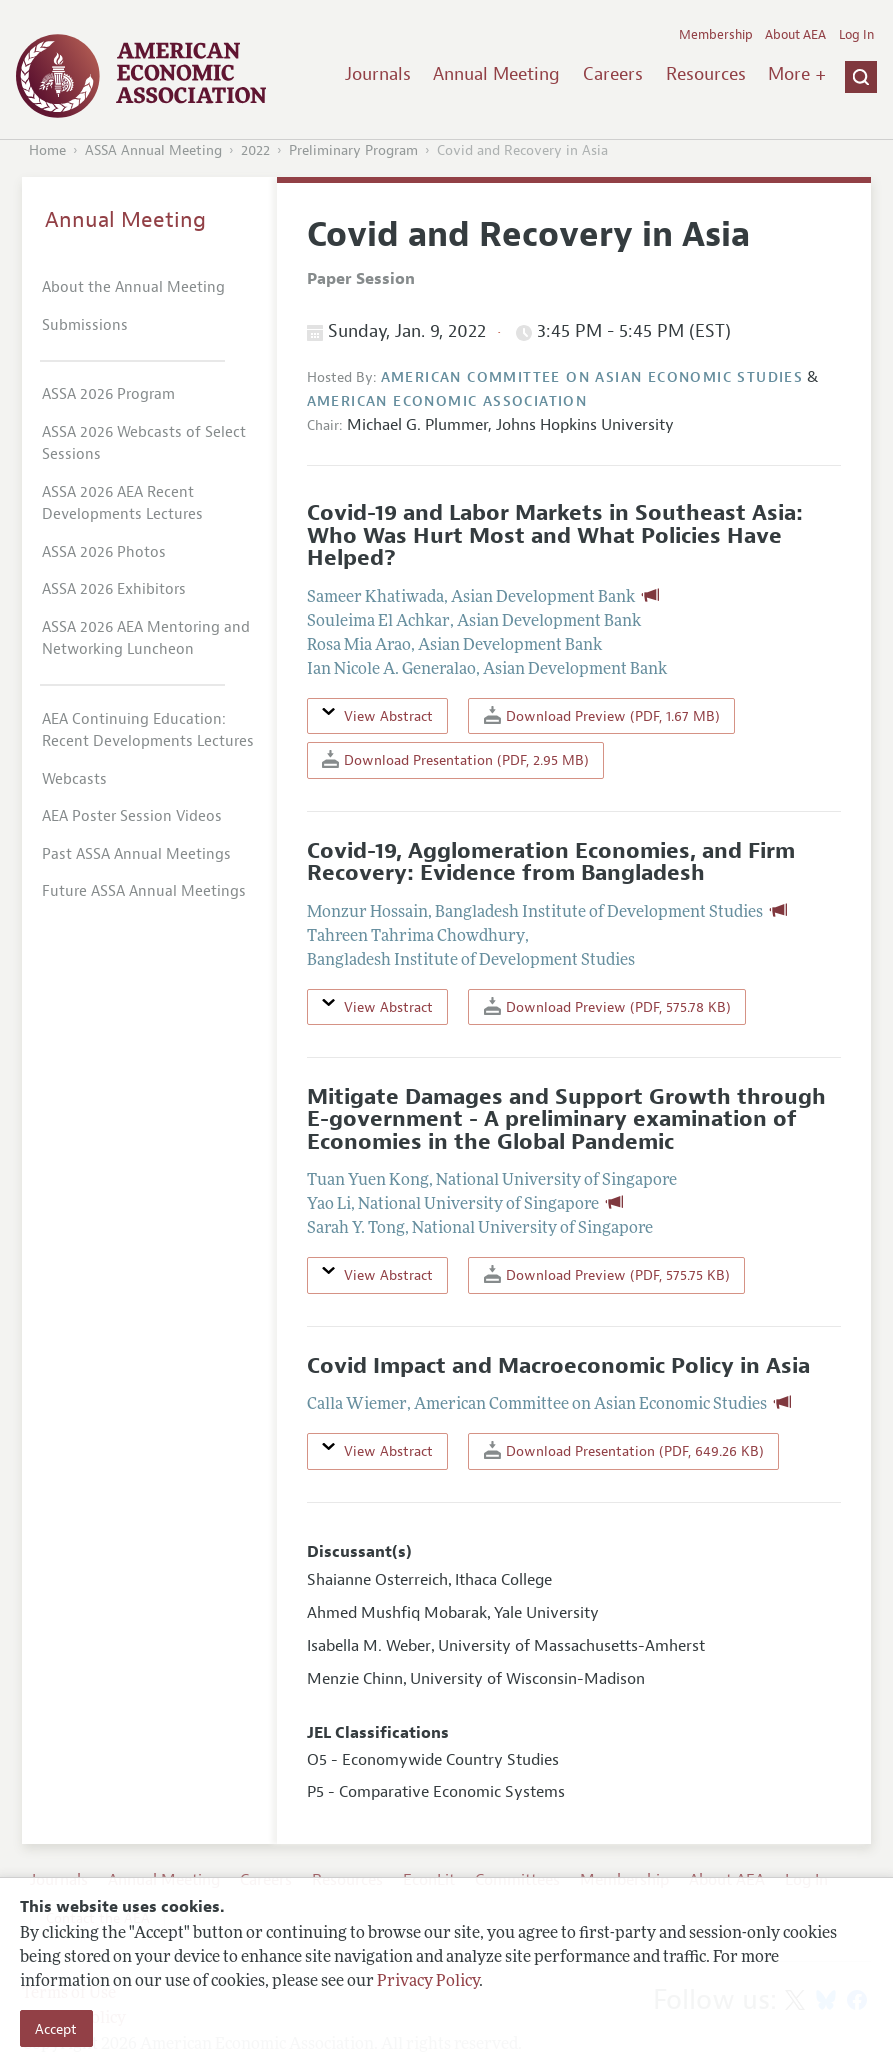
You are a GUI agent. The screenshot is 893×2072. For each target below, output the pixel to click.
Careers (613, 74)
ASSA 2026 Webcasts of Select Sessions (144, 444)
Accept (56, 2029)
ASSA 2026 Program (108, 394)
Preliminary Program (353, 150)
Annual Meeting (496, 74)
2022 (255, 150)
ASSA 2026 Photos (104, 552)
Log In (856, 35)
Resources (706, 74)
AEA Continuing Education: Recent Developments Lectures (148, 731)
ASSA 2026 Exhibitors (114, 589)
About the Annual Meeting (133, 287)
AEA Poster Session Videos (132, 816)
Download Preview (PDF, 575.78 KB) (607, 1006)
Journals (378, 74)
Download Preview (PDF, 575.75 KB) (607, 1274)
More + (797, 74)
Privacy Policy (428, 1982)
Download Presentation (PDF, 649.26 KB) (624, 1450)
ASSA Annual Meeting (153, 150)
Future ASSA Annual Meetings (144, 891)
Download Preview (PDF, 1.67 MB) (602, 715)
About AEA (795, 35)
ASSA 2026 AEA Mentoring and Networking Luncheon (146, 639)
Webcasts (74, 779)
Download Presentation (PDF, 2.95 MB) (455, 759)
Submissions (85, 325)
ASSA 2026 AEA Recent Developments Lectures (122, 504)
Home (47, 150)
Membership (716, 35)
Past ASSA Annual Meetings (136, 854)
